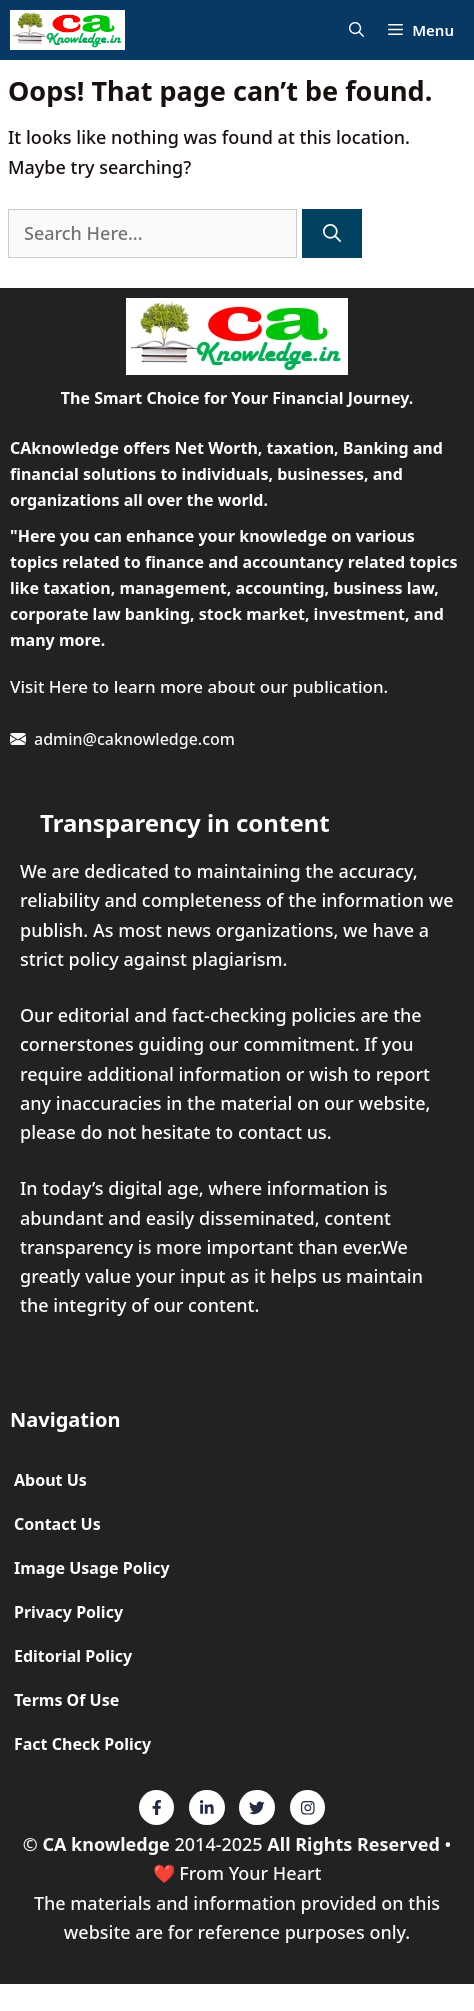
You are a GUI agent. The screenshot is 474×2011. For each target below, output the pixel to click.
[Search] (332, 233)
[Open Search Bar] (356, 30)
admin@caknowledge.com (134, 739)
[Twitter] (157, 1808)
